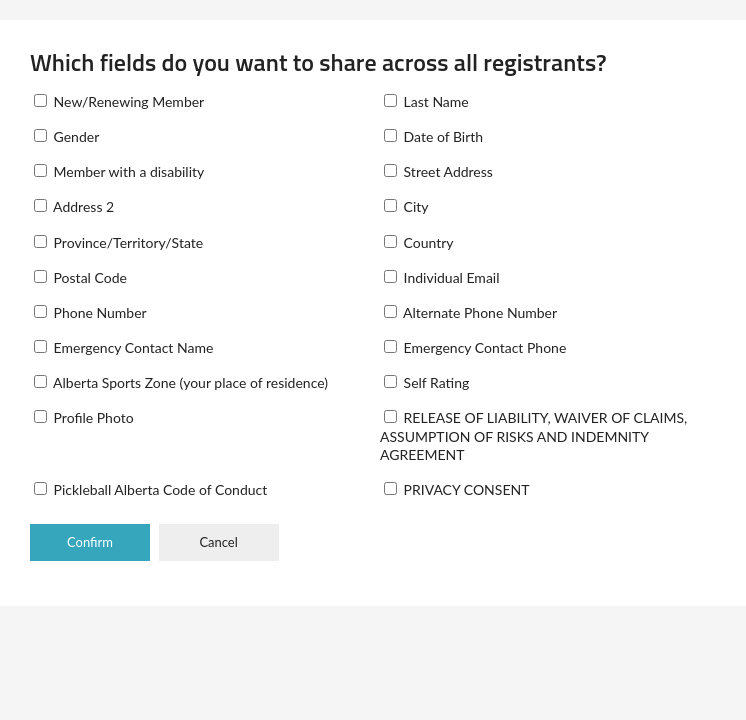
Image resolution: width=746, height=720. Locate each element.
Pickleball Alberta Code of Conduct (150, 489)
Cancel (218, 542)
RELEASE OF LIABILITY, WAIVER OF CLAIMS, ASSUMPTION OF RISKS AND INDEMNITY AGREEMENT (533, 435)
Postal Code (80, 277)
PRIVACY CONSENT (456, 489)
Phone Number (90, 312)
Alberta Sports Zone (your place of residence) (181, 382)
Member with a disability (119, 171)
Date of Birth (433, 136)
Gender (66, 136)
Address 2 (74, 206)
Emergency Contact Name (123, 347)
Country (419, 242)
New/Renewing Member (119, 101)
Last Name (426, 101)
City (406, 206)
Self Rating (426, 382)
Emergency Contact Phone (475, 347)
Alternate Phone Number (470, 312)
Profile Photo (84, 417)
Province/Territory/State (118, 242)
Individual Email (442, 277)
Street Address (438, 171)
